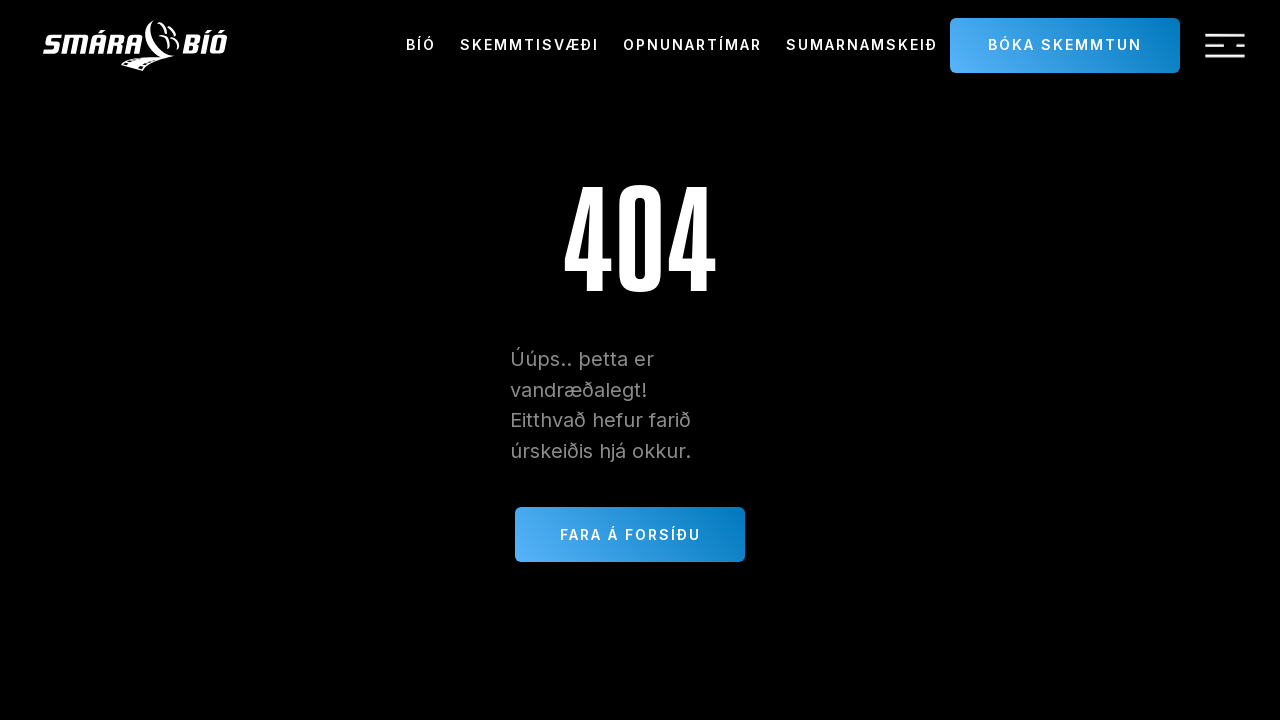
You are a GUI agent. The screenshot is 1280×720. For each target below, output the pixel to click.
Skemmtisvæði (529, 44)
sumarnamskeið (862, 44)
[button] (1225, 46)
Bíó (421, 44)
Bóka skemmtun (1065, 44)
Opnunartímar (692, 44)
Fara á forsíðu (630, 534)
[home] (135, 45)
